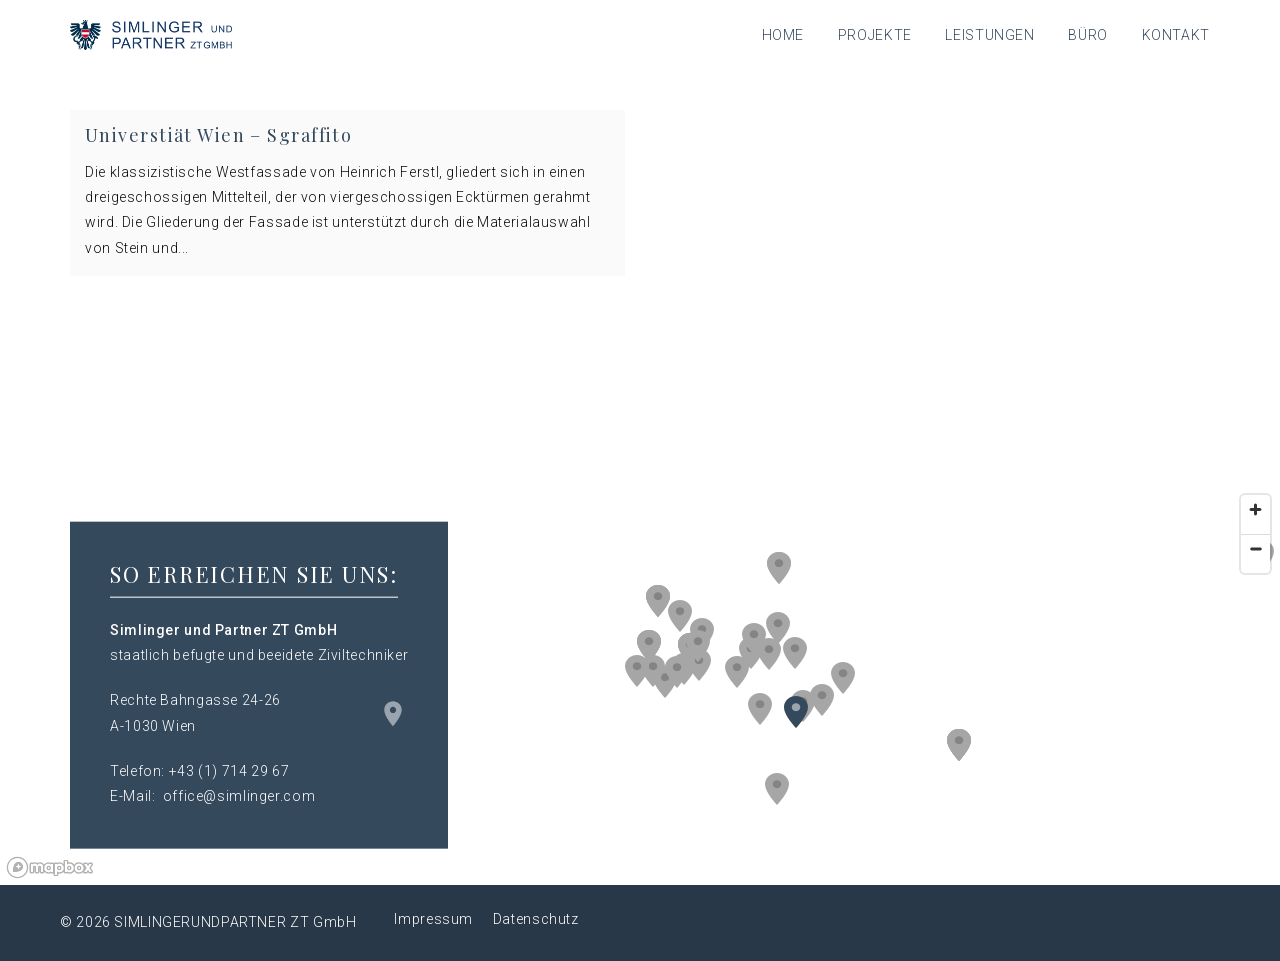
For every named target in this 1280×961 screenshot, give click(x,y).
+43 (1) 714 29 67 (229, 770)
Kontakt (1176, 35)
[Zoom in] (1255, 509)
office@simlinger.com (239, 796)
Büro (1088, 35)
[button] (778, 628)
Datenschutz (536, 919)
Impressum (433, 919)
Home (783, 35)
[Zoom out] (1255, 548)
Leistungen (989, 35)
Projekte (875, 35)
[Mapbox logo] (50, 867)
